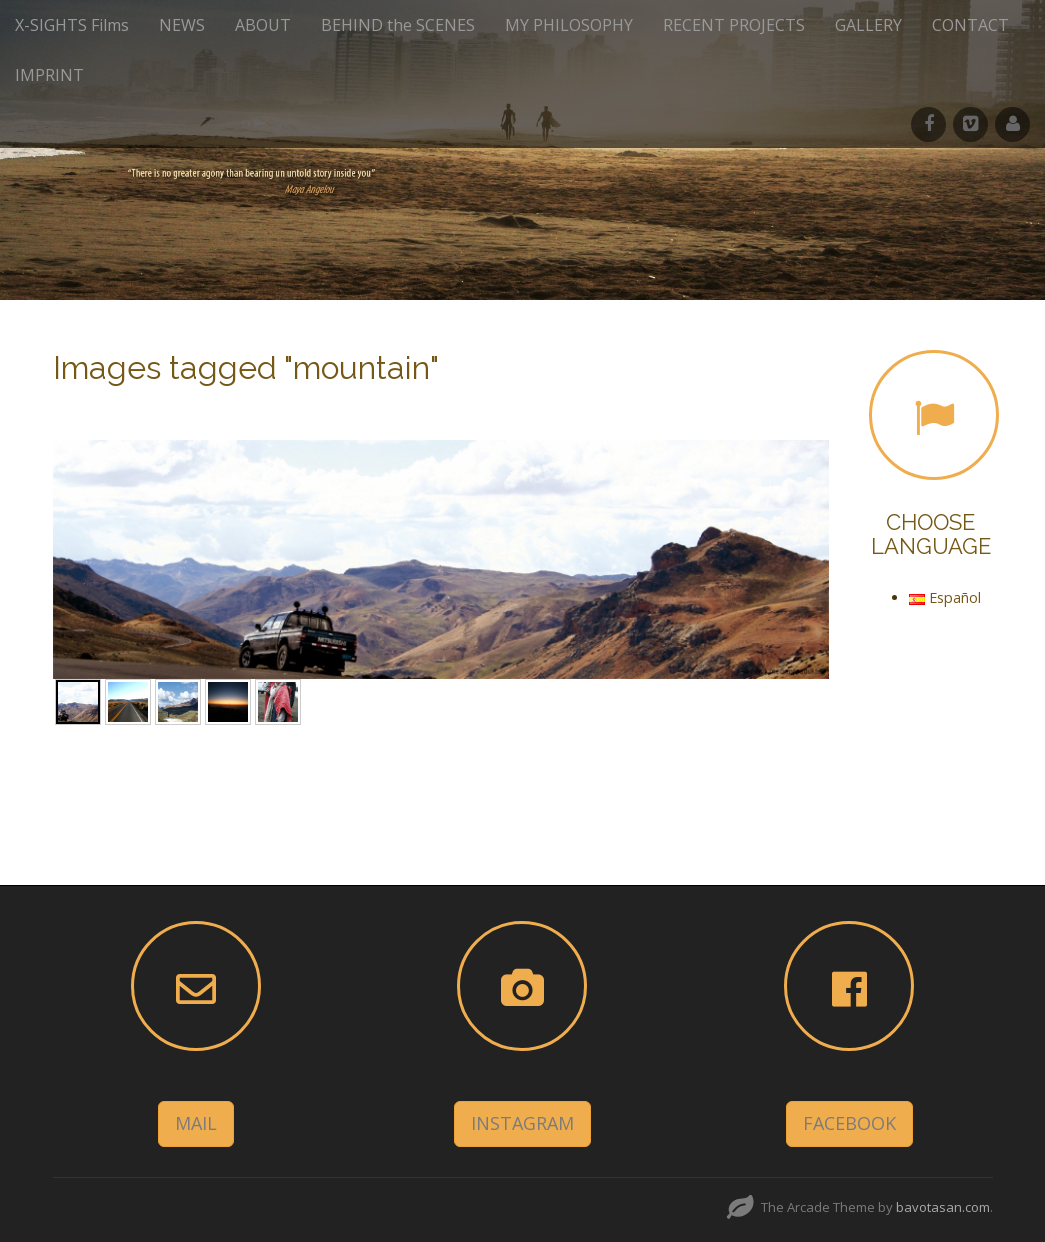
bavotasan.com (943, 1207)
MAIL (196, 1123)
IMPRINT (49, 75)
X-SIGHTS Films (72, 25)
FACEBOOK (849, 1123)
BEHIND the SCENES (398, 25)
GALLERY (868, 25)
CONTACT (970, 25)
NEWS (182, 25)
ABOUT (263, 25)
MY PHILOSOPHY (569, 25)
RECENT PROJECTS (734, 25)
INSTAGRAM (522, 1123)
